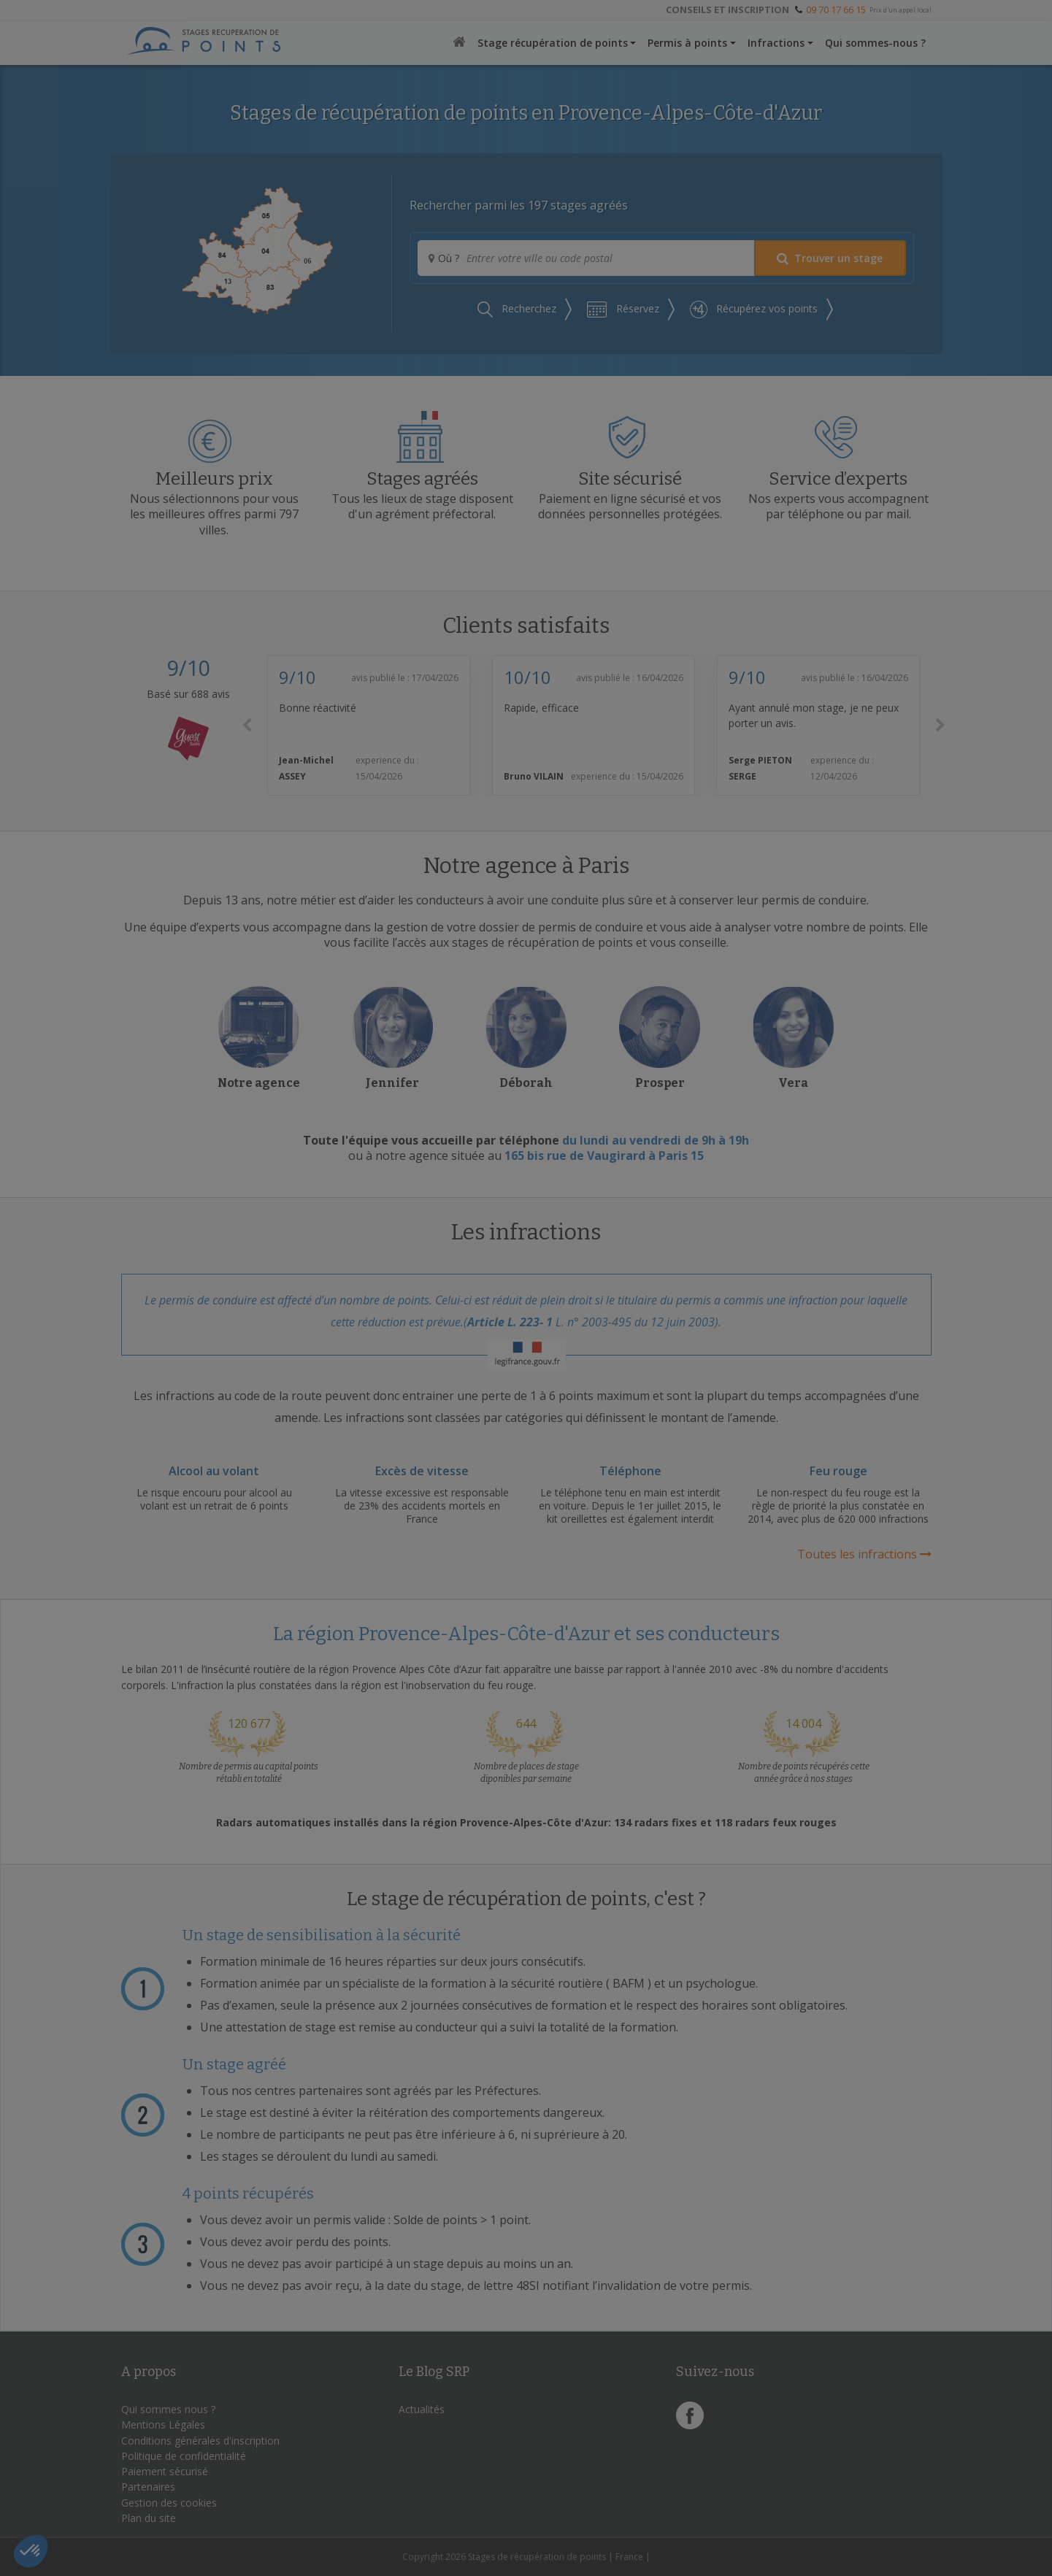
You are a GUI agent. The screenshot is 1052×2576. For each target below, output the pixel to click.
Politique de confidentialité (183, 2456)
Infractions (776, 43)
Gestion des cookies (169, 2503)
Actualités (422, 2409)
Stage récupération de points (552, 43)
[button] (247, 725)
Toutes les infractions (864, 1554)
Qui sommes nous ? (168, 2409)
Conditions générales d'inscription (200, 2441)
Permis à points (687, 43)
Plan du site (148, 2518)
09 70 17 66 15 (836, 9)
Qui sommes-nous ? (875, 43)
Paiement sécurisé (164, 2471)
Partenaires (148, 2487)
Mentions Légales (163, 2424)
